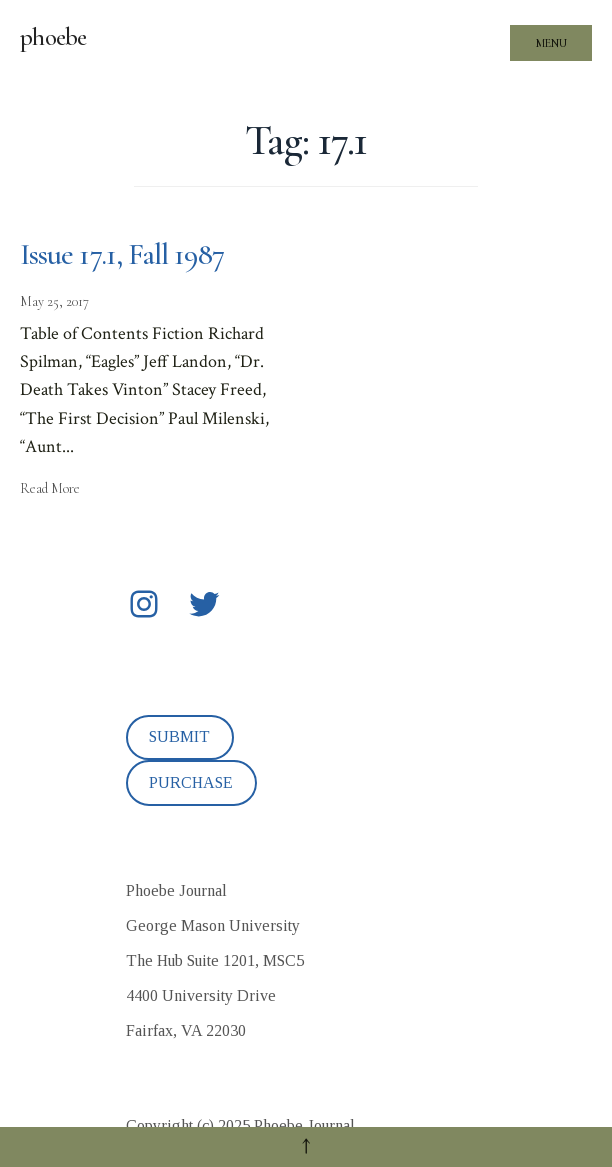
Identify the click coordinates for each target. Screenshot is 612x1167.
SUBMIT (179, 736)
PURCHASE (191, 782)
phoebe (53, 37)
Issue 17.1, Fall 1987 (122, 254)
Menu (551, 43)
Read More (50, 488)
